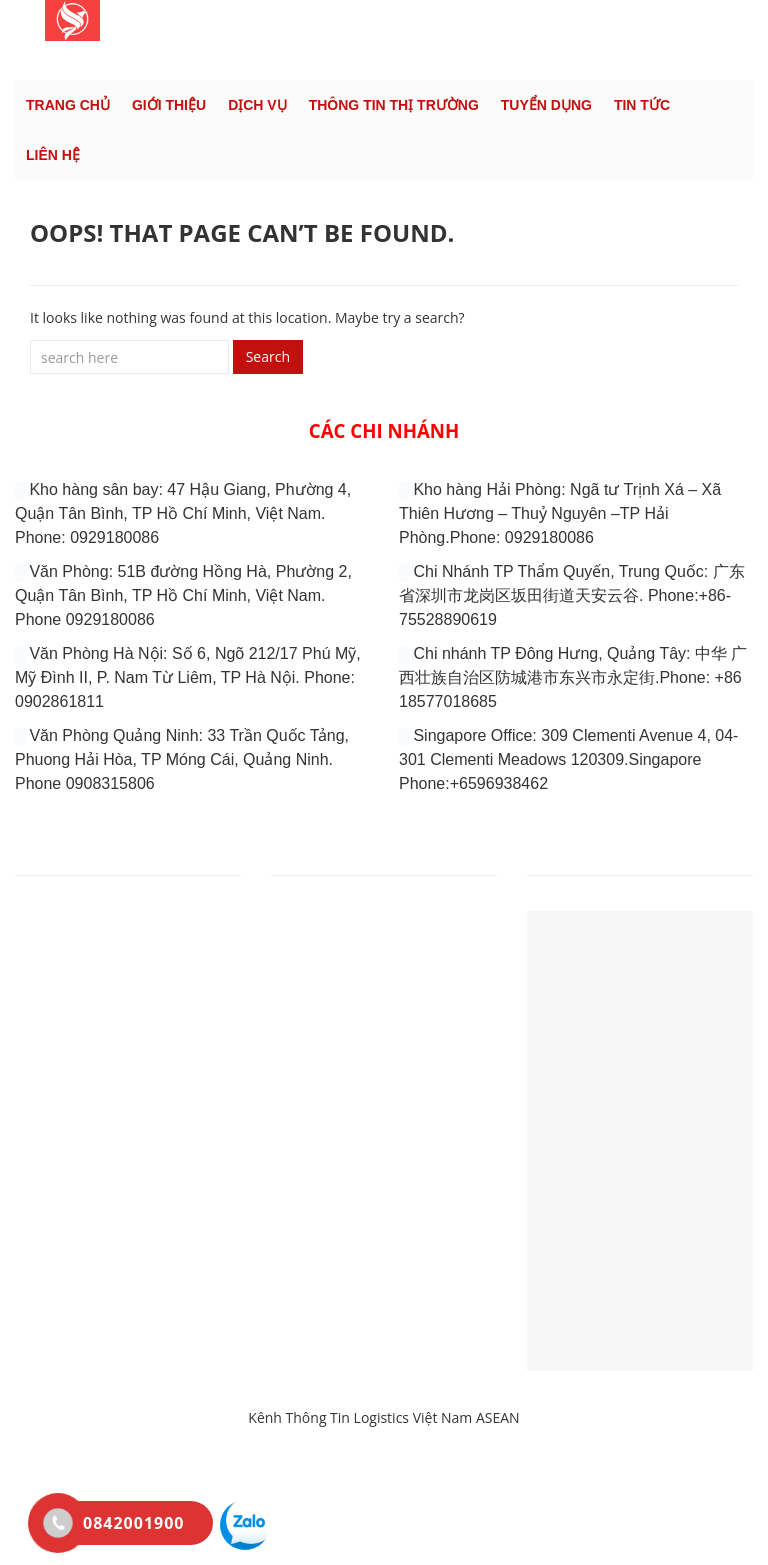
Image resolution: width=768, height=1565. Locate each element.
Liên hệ (53, 155)
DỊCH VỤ (257, 105)
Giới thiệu (169, 105)
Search (268, 356)
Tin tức (642, 105)
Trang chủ (68, 105)
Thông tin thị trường (394, 105)
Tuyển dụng (546, 105)
